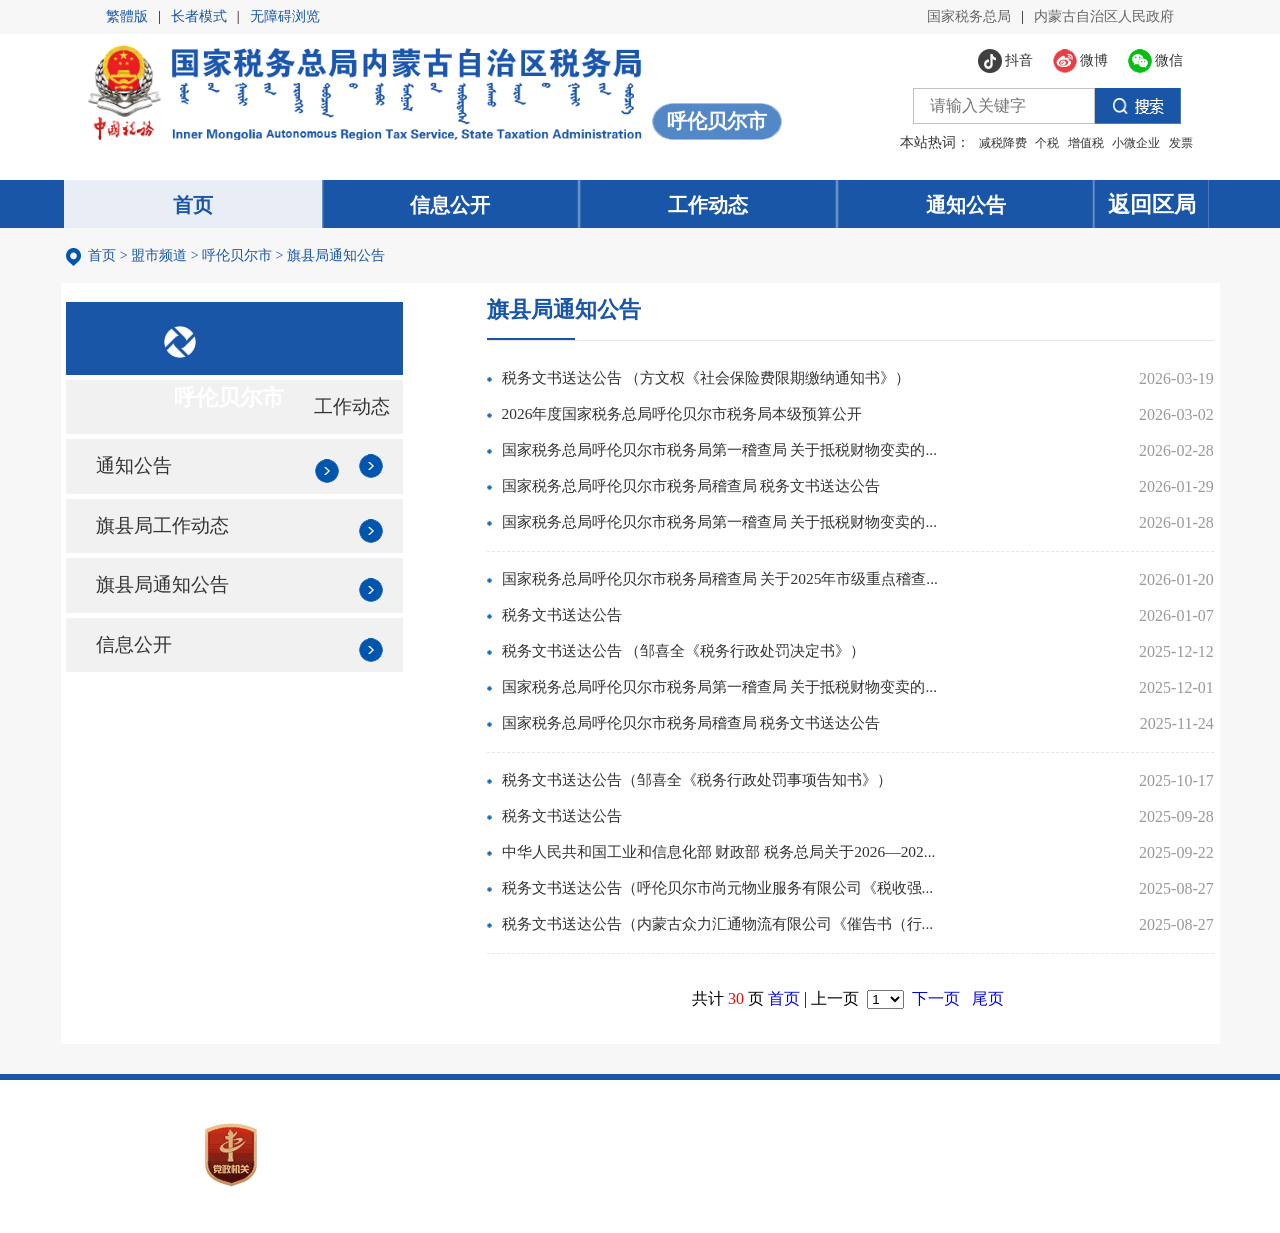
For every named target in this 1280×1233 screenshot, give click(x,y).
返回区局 (1158, 204)
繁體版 (127, 16)
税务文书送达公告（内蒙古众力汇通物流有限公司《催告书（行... (748, 927)
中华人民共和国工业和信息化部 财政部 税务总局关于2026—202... (748, 855)
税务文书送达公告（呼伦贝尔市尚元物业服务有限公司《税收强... (748, 891)
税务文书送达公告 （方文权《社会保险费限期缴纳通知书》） (736, 381)
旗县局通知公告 (339, 257)
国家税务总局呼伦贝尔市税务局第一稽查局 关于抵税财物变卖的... (750, 453)
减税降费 (994, 143)
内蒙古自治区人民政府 (1104, 16)
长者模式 (199, 16)
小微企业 (1128, 143)
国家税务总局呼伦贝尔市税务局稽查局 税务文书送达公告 (720, 489)
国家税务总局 (969, 16)
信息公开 (140, 680)
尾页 (995, 1001)
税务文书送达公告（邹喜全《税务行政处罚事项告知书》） (726, 783)
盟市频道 (163, 257)
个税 (1039, 143)
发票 (1172, 143)
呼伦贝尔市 (241, 257)
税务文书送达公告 (582, 618)
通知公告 (140, 485)
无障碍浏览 (285, 16)
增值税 (1077, 143)
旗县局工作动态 (170, 550)
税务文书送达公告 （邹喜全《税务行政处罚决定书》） (712, 654)
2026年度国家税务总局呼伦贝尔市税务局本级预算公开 (710, 417)
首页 (106, 257)
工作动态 (361, 420)
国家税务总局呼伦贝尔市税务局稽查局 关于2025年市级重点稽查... (750, 582)
